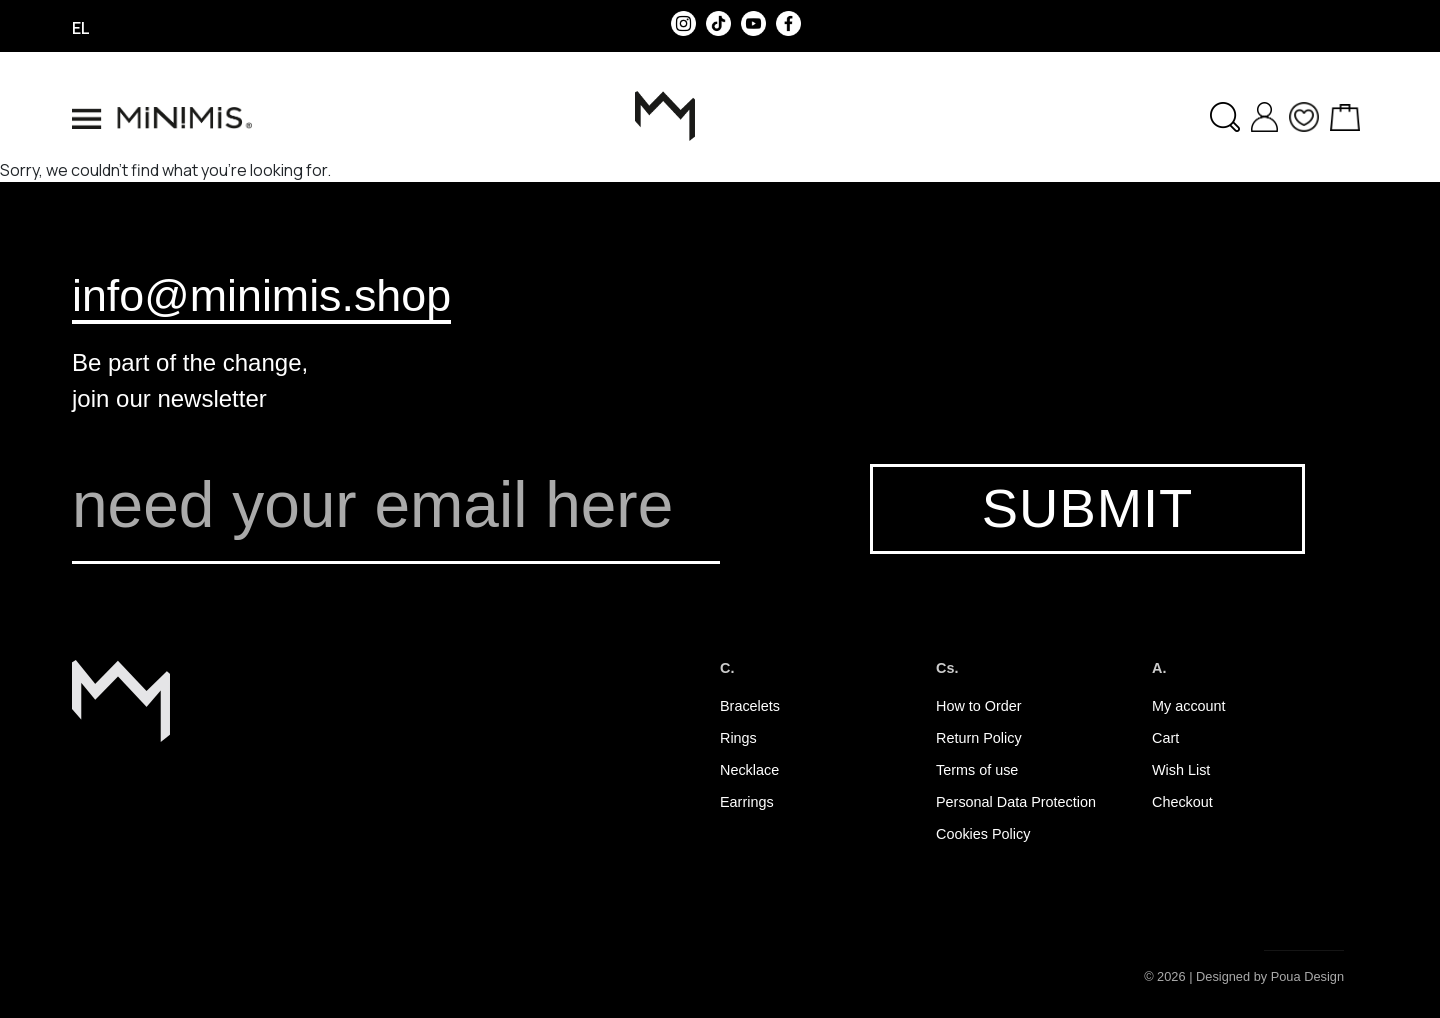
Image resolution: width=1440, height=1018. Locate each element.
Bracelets (750, 706)
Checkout (1182, 802)
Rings (738, 738)
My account (1189, 706)
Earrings (747, 802)
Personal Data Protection (1016, 802)
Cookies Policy (983, 834)
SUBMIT (1087, 508)
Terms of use (977, 770)
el (81, 28)
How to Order (979, 706)
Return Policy (979, 738)
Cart (1165, 738)
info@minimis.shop (261, 295)
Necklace (749, 770)
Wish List (1181, 770)
